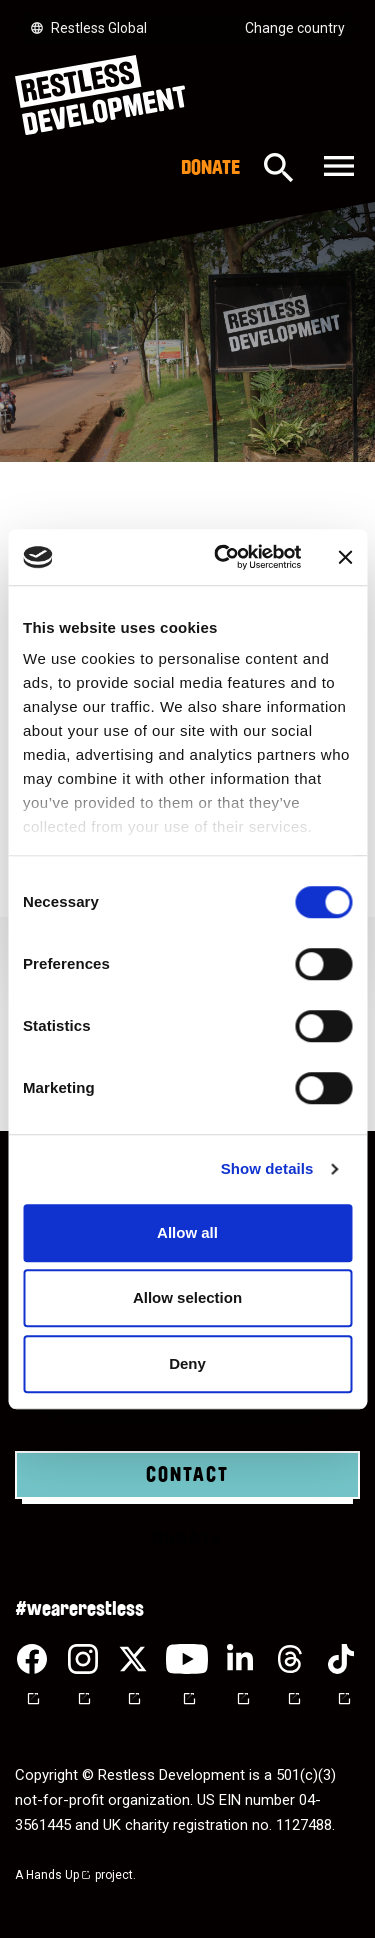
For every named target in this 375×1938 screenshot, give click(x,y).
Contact (187, 1475)
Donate (210, 168)
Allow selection (187, 1297)
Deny (187, 1363)
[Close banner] (345, 557)
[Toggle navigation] (336, 167)
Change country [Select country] (295, 28)
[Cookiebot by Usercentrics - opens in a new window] (223, 557)
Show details (267, 1168)
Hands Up (59, 1875)
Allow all (187, 1232)
